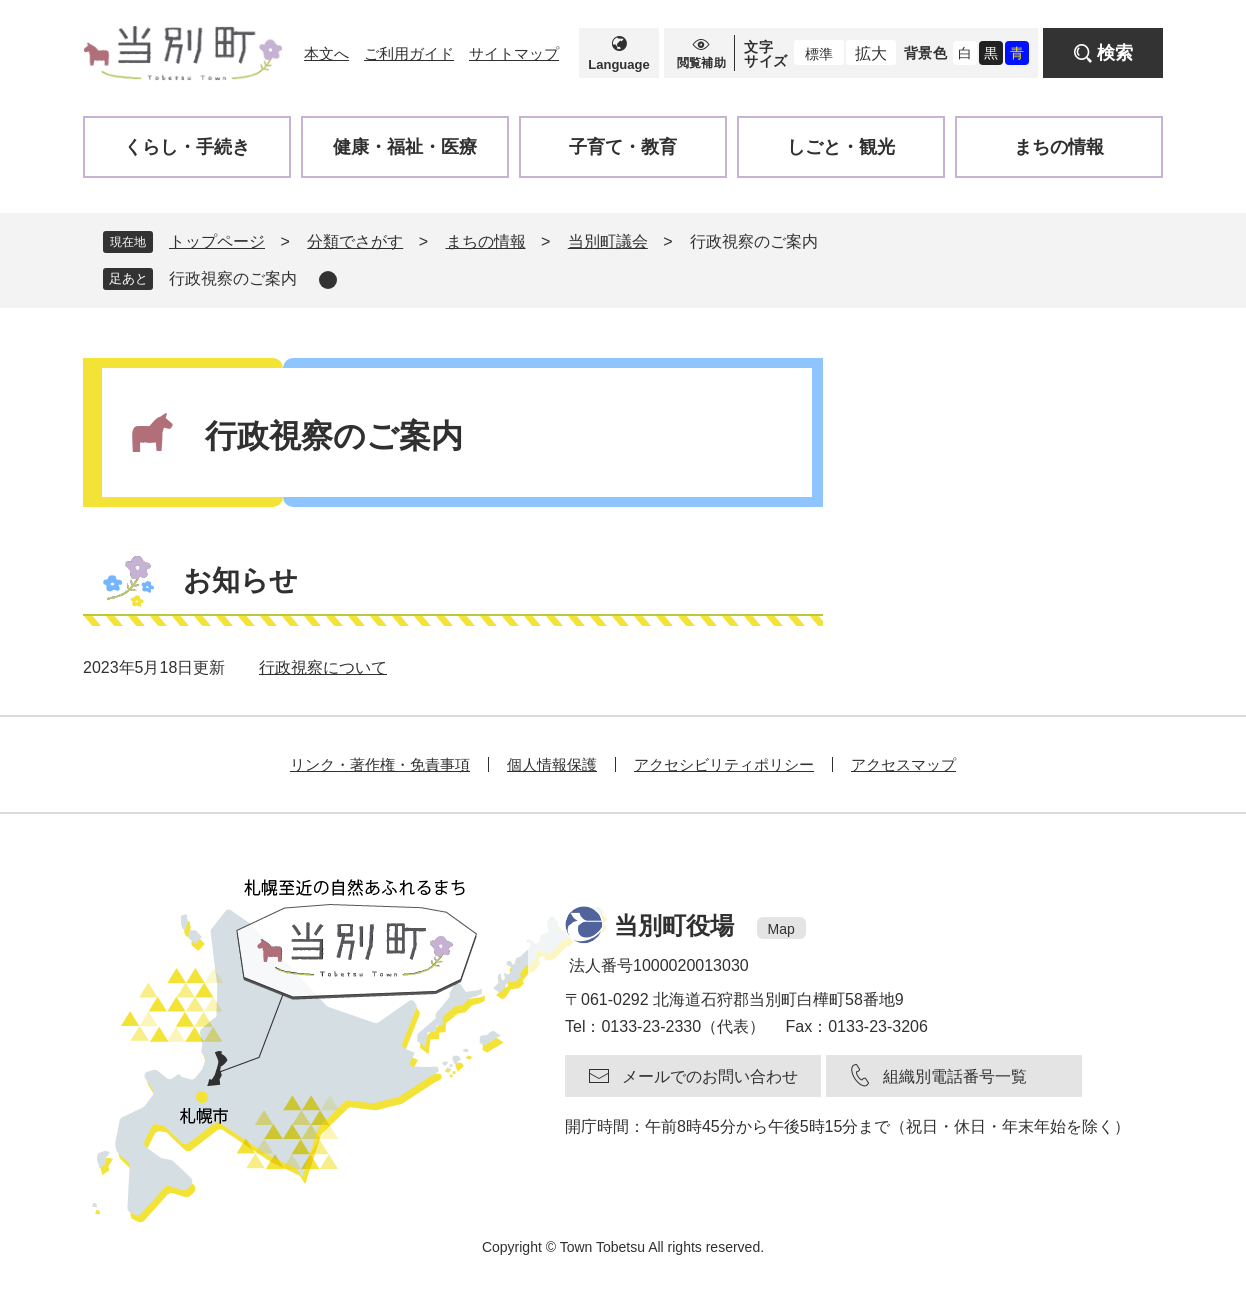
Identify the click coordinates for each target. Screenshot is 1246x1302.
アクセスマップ (903, 764)
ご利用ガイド (409, 53)
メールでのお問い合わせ (710, 1076)
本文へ (326, 53)
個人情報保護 (552, 764)
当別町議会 (608, 241)
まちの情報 (486, 241)
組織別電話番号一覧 (955, 1076)
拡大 (871, 53)
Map (781, 929)
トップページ (217, 241)
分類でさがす (355, 241)
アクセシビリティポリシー (724, 764)
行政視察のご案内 (233, 278)
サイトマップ (514, 53)
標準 (819, 54)
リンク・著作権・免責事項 (380, 764)
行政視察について (323, 667)
